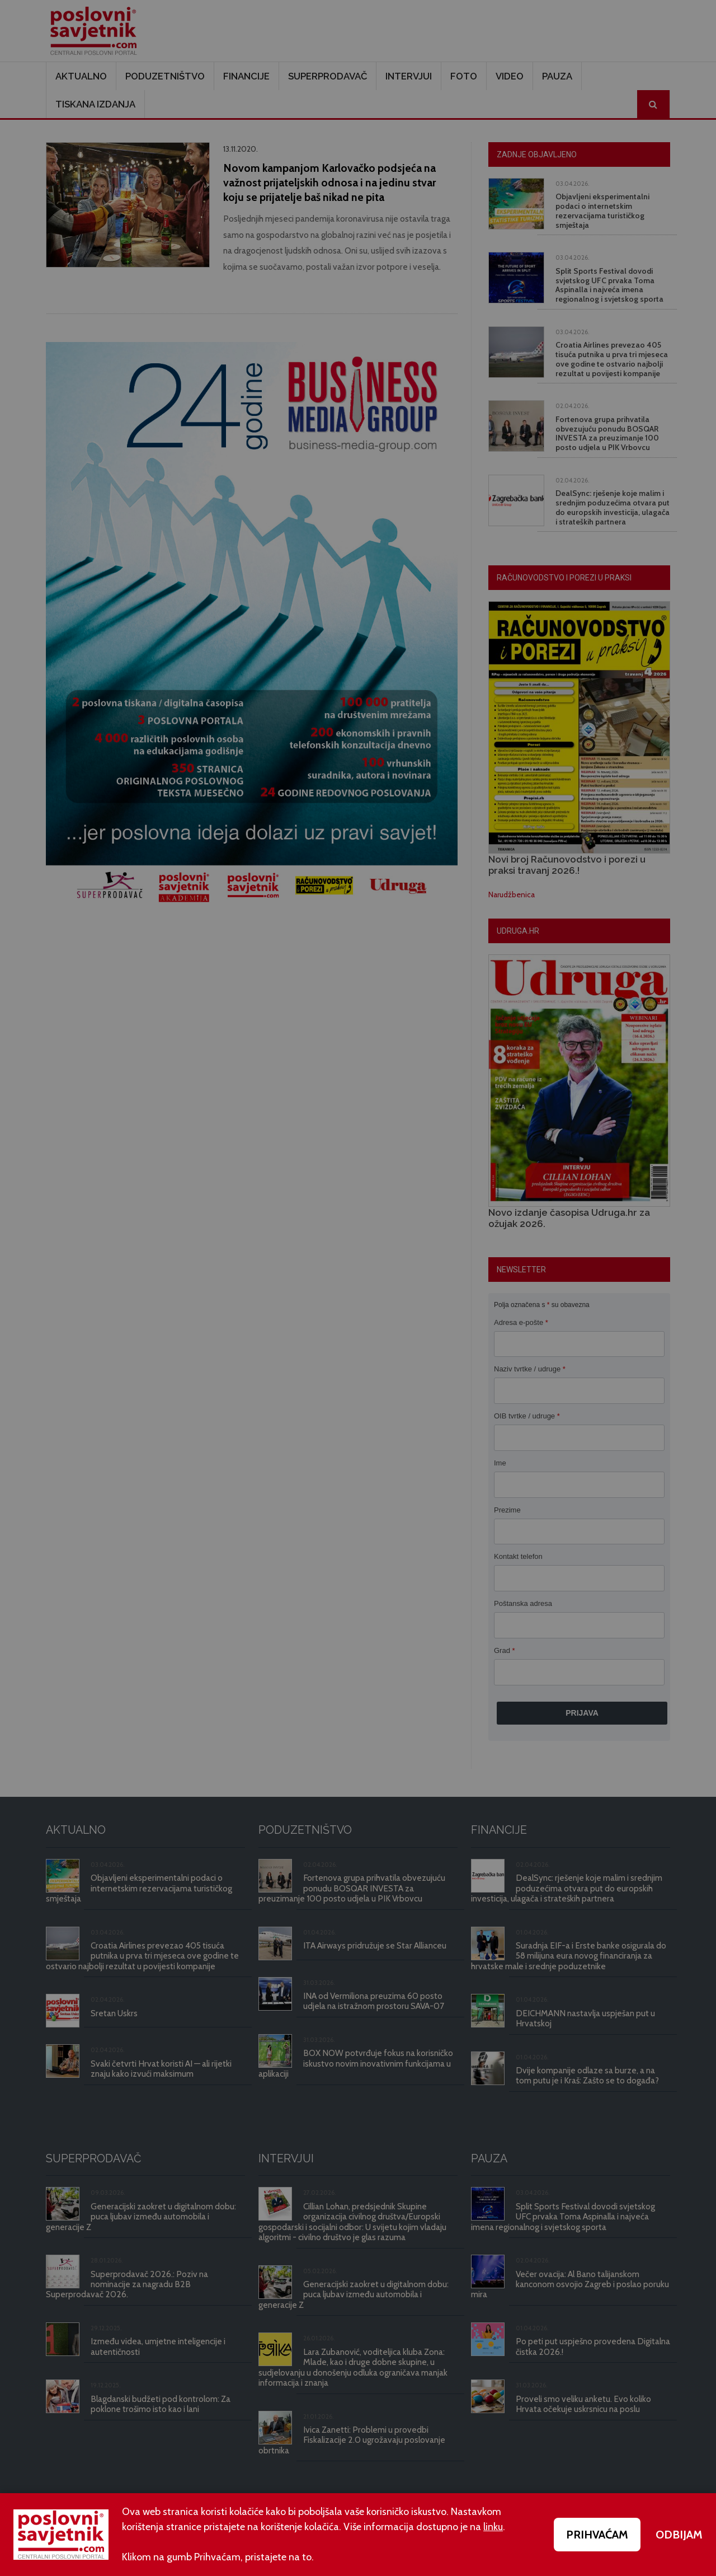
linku (493, 2527)
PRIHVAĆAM (597, 2534)
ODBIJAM (679, 2534)
